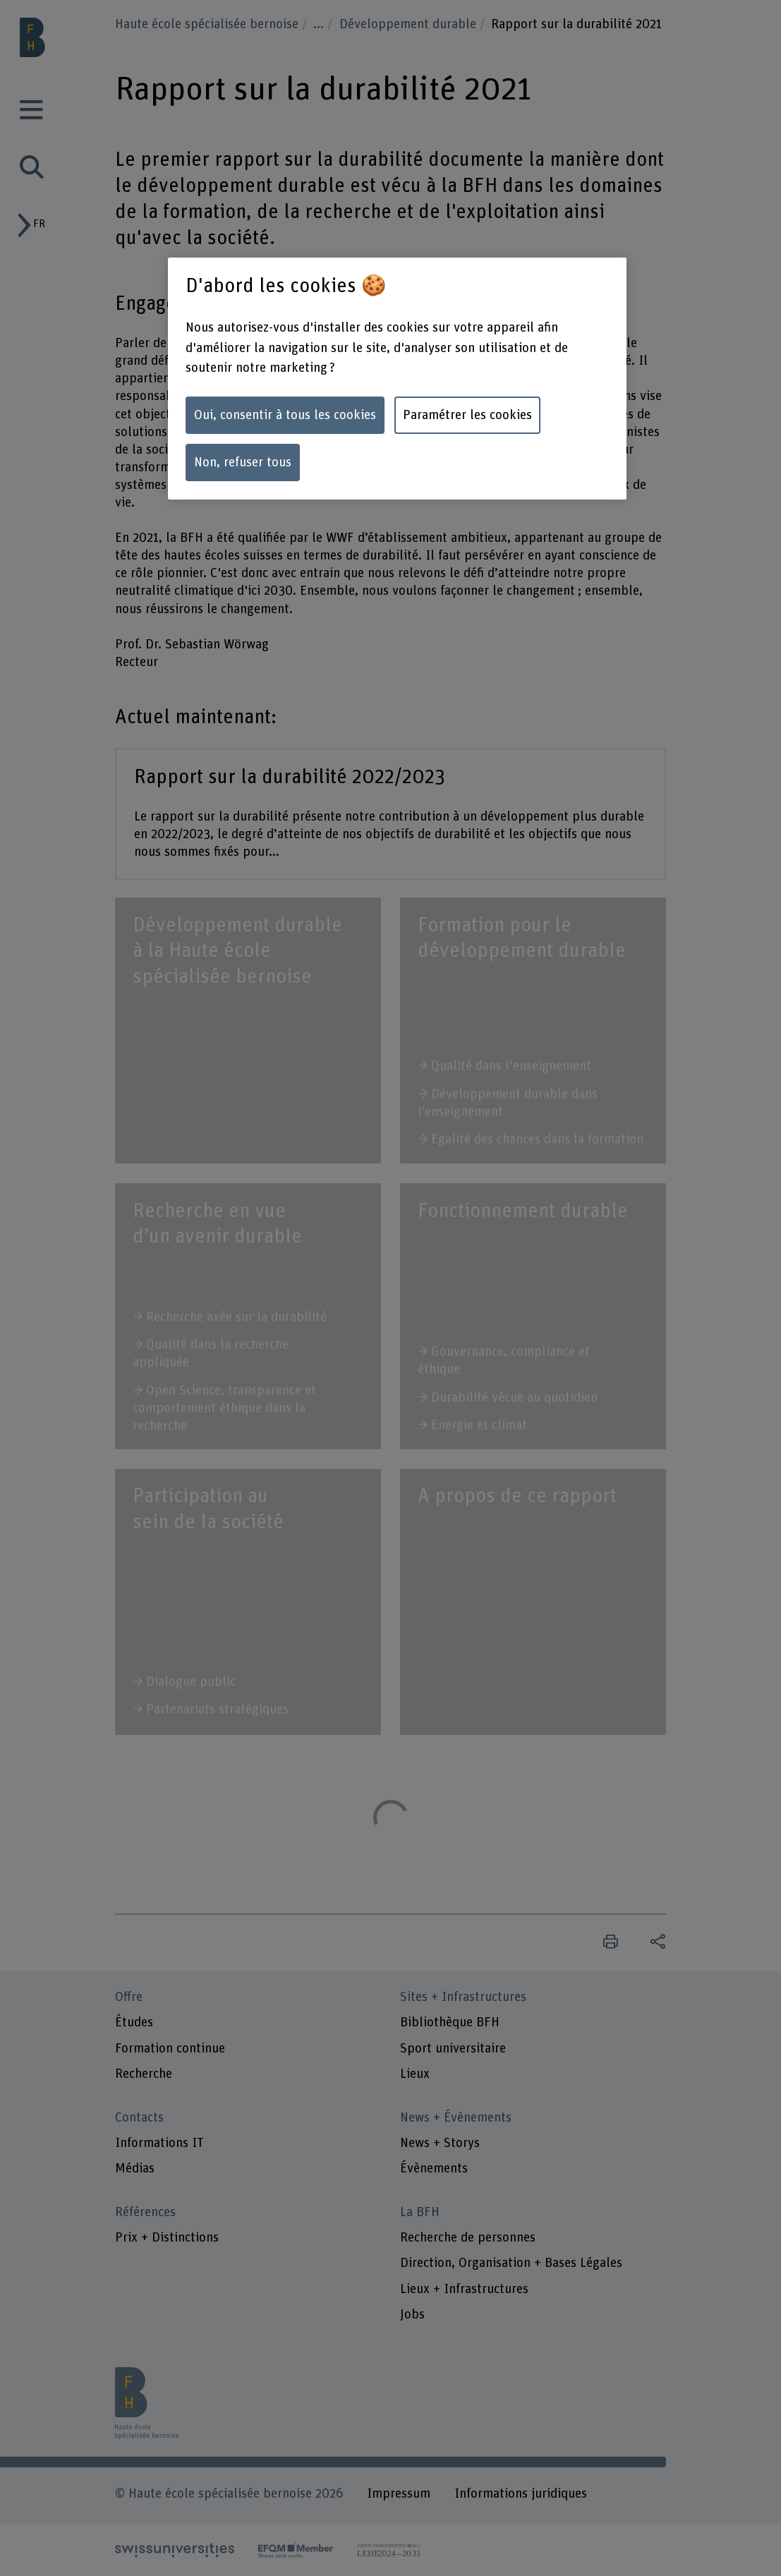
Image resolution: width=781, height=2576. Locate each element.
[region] (397, 379)
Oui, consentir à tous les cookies (285, 415)
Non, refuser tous (242, 462)
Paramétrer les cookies (467, 415)
